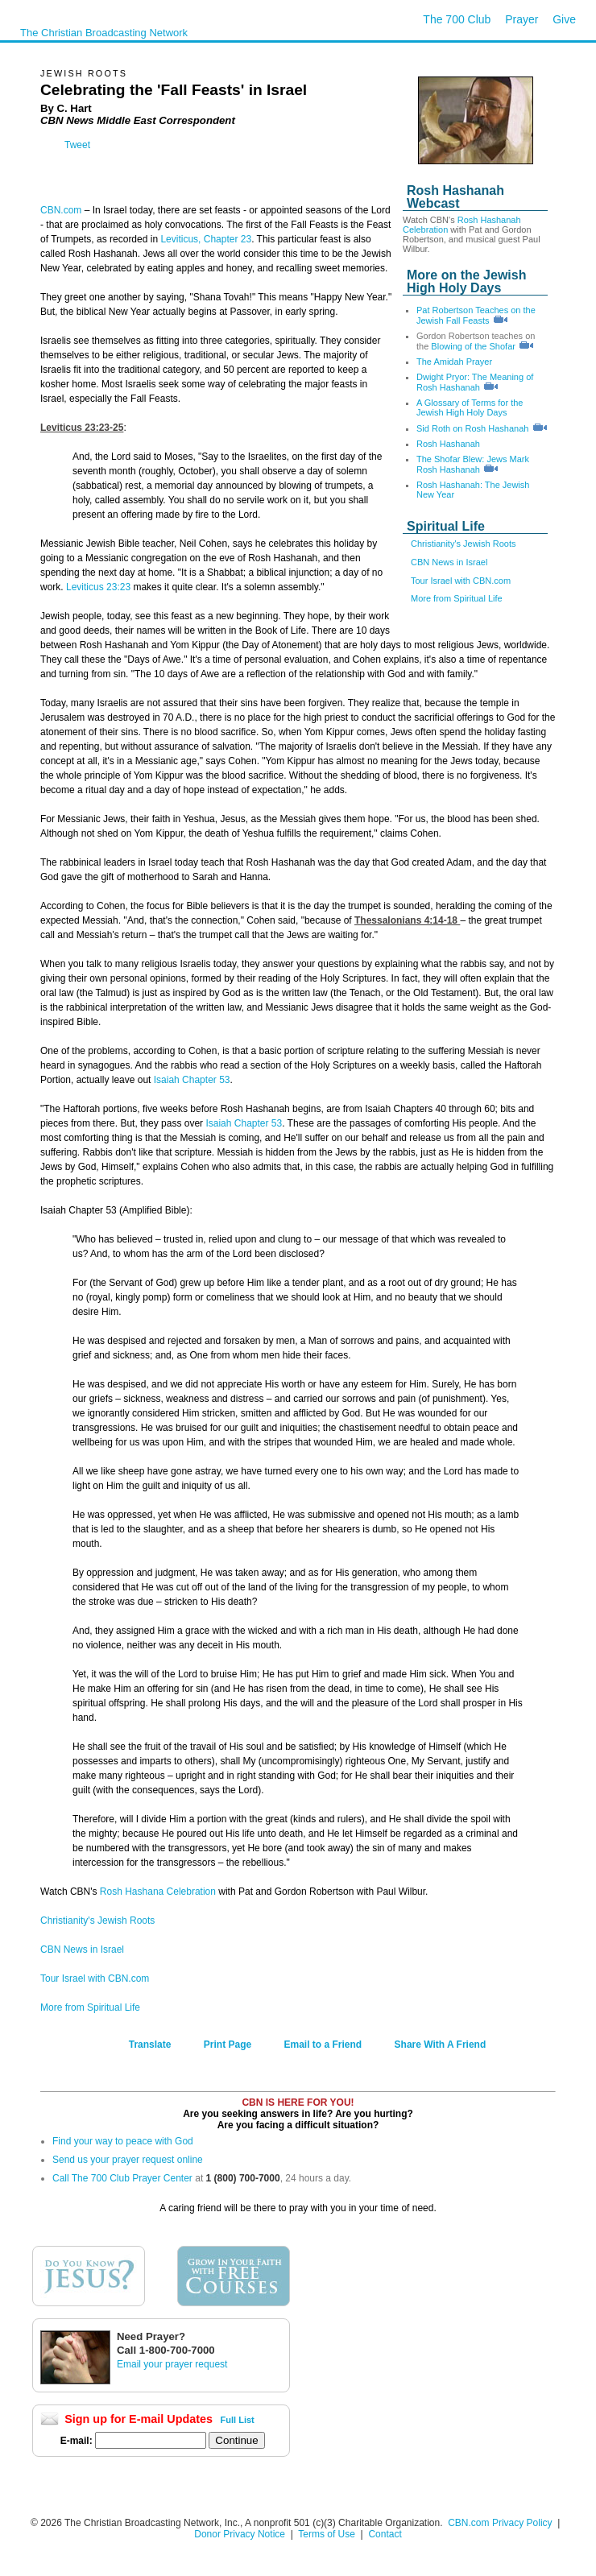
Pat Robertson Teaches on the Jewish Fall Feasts (476, 315)
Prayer (521, 19)
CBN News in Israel (449, 562)
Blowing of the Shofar (473, 346)
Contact (384, 2534)
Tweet (77, 145)
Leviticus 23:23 (98, 587)
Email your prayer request (172, 2364)
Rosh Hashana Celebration (158, 1891)
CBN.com (60, 210)
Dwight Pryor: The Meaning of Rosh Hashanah (474, 382)
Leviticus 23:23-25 (81, 427)
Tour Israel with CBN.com (461, 580)
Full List (238, 2420)
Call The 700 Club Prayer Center (122, 2178)
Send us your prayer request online (127, 2159)
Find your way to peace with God (122, 2141)
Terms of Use (328, 2534)
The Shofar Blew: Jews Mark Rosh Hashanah (472, 464)
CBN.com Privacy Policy (500, 2522)
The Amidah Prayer (454, 361)
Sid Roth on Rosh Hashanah (472, 428)
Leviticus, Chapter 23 (205, 239)
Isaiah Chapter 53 (192, 1079)
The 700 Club (456, 19)
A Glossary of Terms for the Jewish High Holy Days (469, 407)
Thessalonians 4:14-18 (407, 920)
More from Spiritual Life (457, 598)
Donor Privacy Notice (239, 2534)
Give (564, 19)
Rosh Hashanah (448, 444)
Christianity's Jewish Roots (463, 543)
